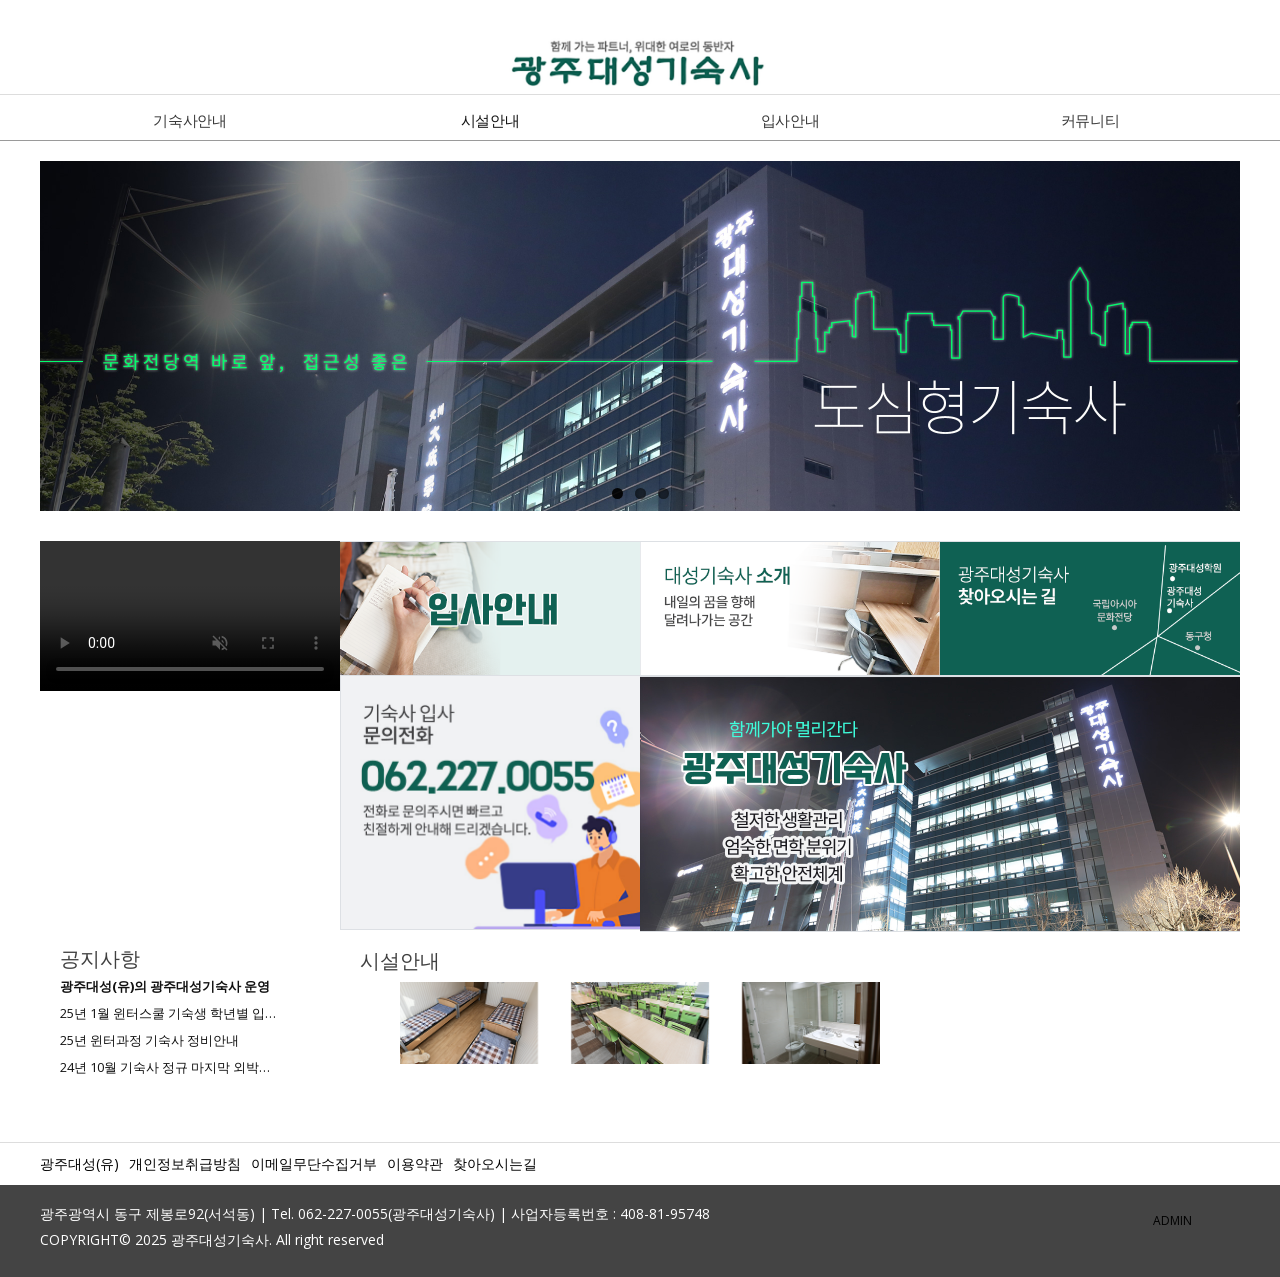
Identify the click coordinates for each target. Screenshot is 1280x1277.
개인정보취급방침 (185, 1163)
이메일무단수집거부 (314, 1163)
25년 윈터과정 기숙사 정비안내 (149, 1040)
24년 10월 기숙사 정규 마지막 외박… (165, 1067)
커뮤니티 (1090, 120)
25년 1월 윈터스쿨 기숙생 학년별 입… (168, 1013)
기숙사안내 (190, 120)
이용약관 (415, 1163)
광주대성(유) (79, 1163)
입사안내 (790, 120)
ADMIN (1172, 1220)
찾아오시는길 (495, 1163)
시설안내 (490, 120)
